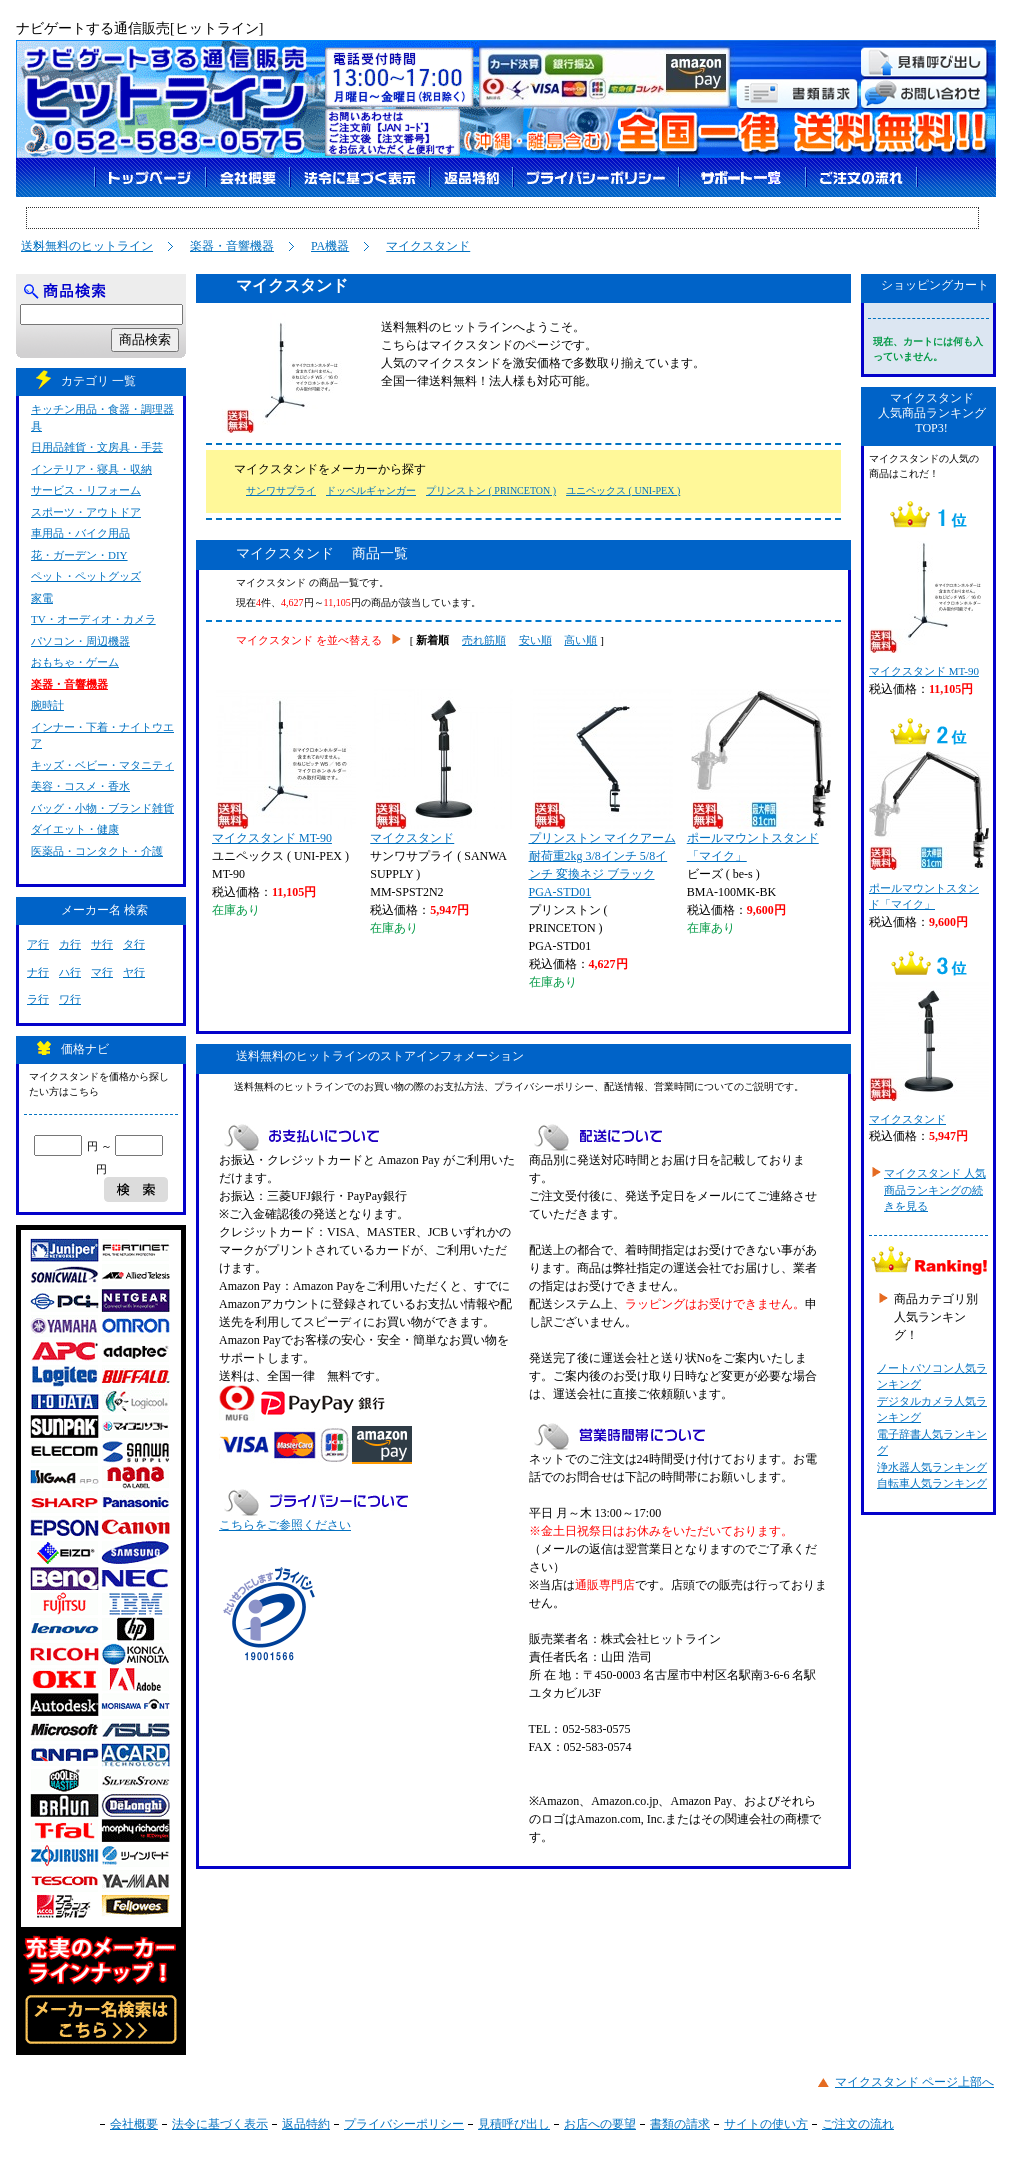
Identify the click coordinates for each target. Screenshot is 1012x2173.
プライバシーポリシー (404, 2124)
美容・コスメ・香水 (80, 786)
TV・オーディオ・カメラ (93, 619)
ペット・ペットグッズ (86, 576)
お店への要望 (600, 2124)
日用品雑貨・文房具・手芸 (97, 447)
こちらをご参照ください (285, 1525)
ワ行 (70, 999)
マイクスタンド (428, 246)
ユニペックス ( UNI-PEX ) (623, 490)
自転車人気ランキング (932, 1483)
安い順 (535, 640)
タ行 (134, 944)
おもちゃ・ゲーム (75, 662)
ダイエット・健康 (75, 829)
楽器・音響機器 (232, 246)
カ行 (70, 944)
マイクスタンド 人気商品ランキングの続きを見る (935, 1189)
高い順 (580, 640)
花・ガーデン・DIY (79, 555)
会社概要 (134, 2124)
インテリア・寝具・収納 (91, 469)
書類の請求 (680, 2124)
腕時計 (47, 705)
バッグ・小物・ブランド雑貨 (102, 808)
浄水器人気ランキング (932, 1467)
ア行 (38, 944)
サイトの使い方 (766, 2124)
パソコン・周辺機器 (80, 641)
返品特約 (306, 2124)
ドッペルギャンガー (371, 490)
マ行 (102, 972)
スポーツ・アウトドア (86, 512)
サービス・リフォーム (86, 490)
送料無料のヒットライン (87, 246)
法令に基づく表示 (220, 2124)
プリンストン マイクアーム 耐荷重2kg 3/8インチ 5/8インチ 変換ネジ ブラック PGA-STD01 (602, 794)
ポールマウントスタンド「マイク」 (759, 776)
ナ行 (38, 972)
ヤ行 (134, 972)
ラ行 (38, 999)
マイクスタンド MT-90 (284, 767)
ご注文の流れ (858, 2124)
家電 (42, 598)
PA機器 (330, 246)
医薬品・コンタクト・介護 (97, 851)
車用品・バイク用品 (80, 533)
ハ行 (70, 972)
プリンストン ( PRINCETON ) (491, 490)
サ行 (102, 944)
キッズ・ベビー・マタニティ (102, 765)
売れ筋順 (484, 640)
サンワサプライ (281, 490)
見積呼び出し (514, 2124)
